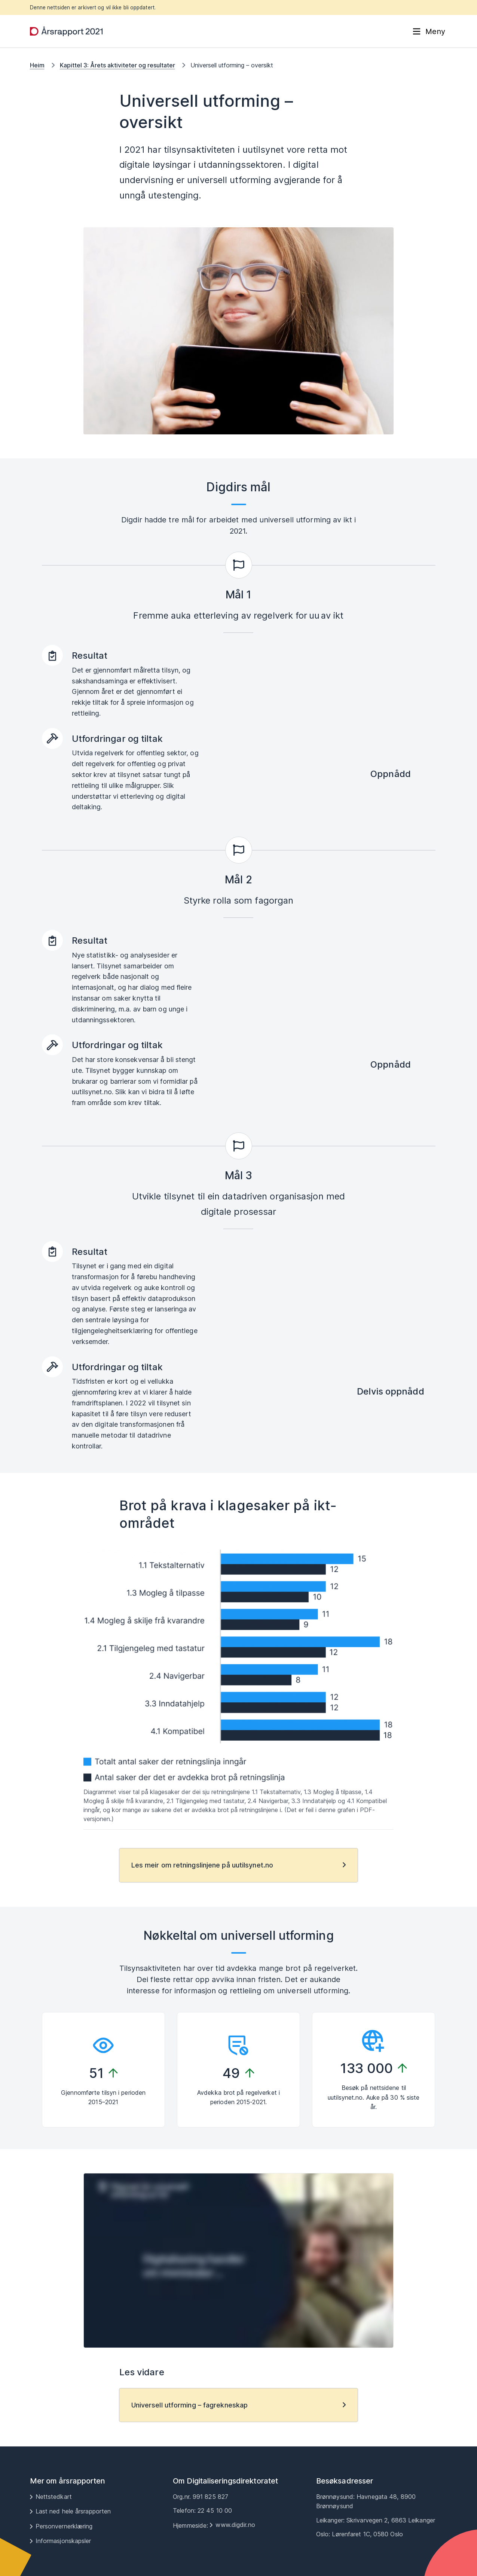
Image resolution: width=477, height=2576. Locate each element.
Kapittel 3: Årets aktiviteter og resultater (117, 65)
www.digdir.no (235, 2524)
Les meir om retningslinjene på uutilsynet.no (202, 1865)
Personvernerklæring (64, 2526)
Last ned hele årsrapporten (73, 2511)
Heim (37, 65)
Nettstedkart (54, 2496)
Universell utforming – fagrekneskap (189, 2405)
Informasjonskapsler (63, 2541)
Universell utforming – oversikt (231, 65)
